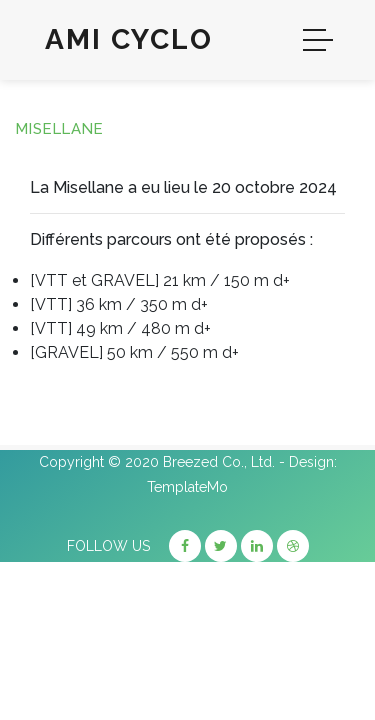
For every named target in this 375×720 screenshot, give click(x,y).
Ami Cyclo (129, 39)
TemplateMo (187, 487)
